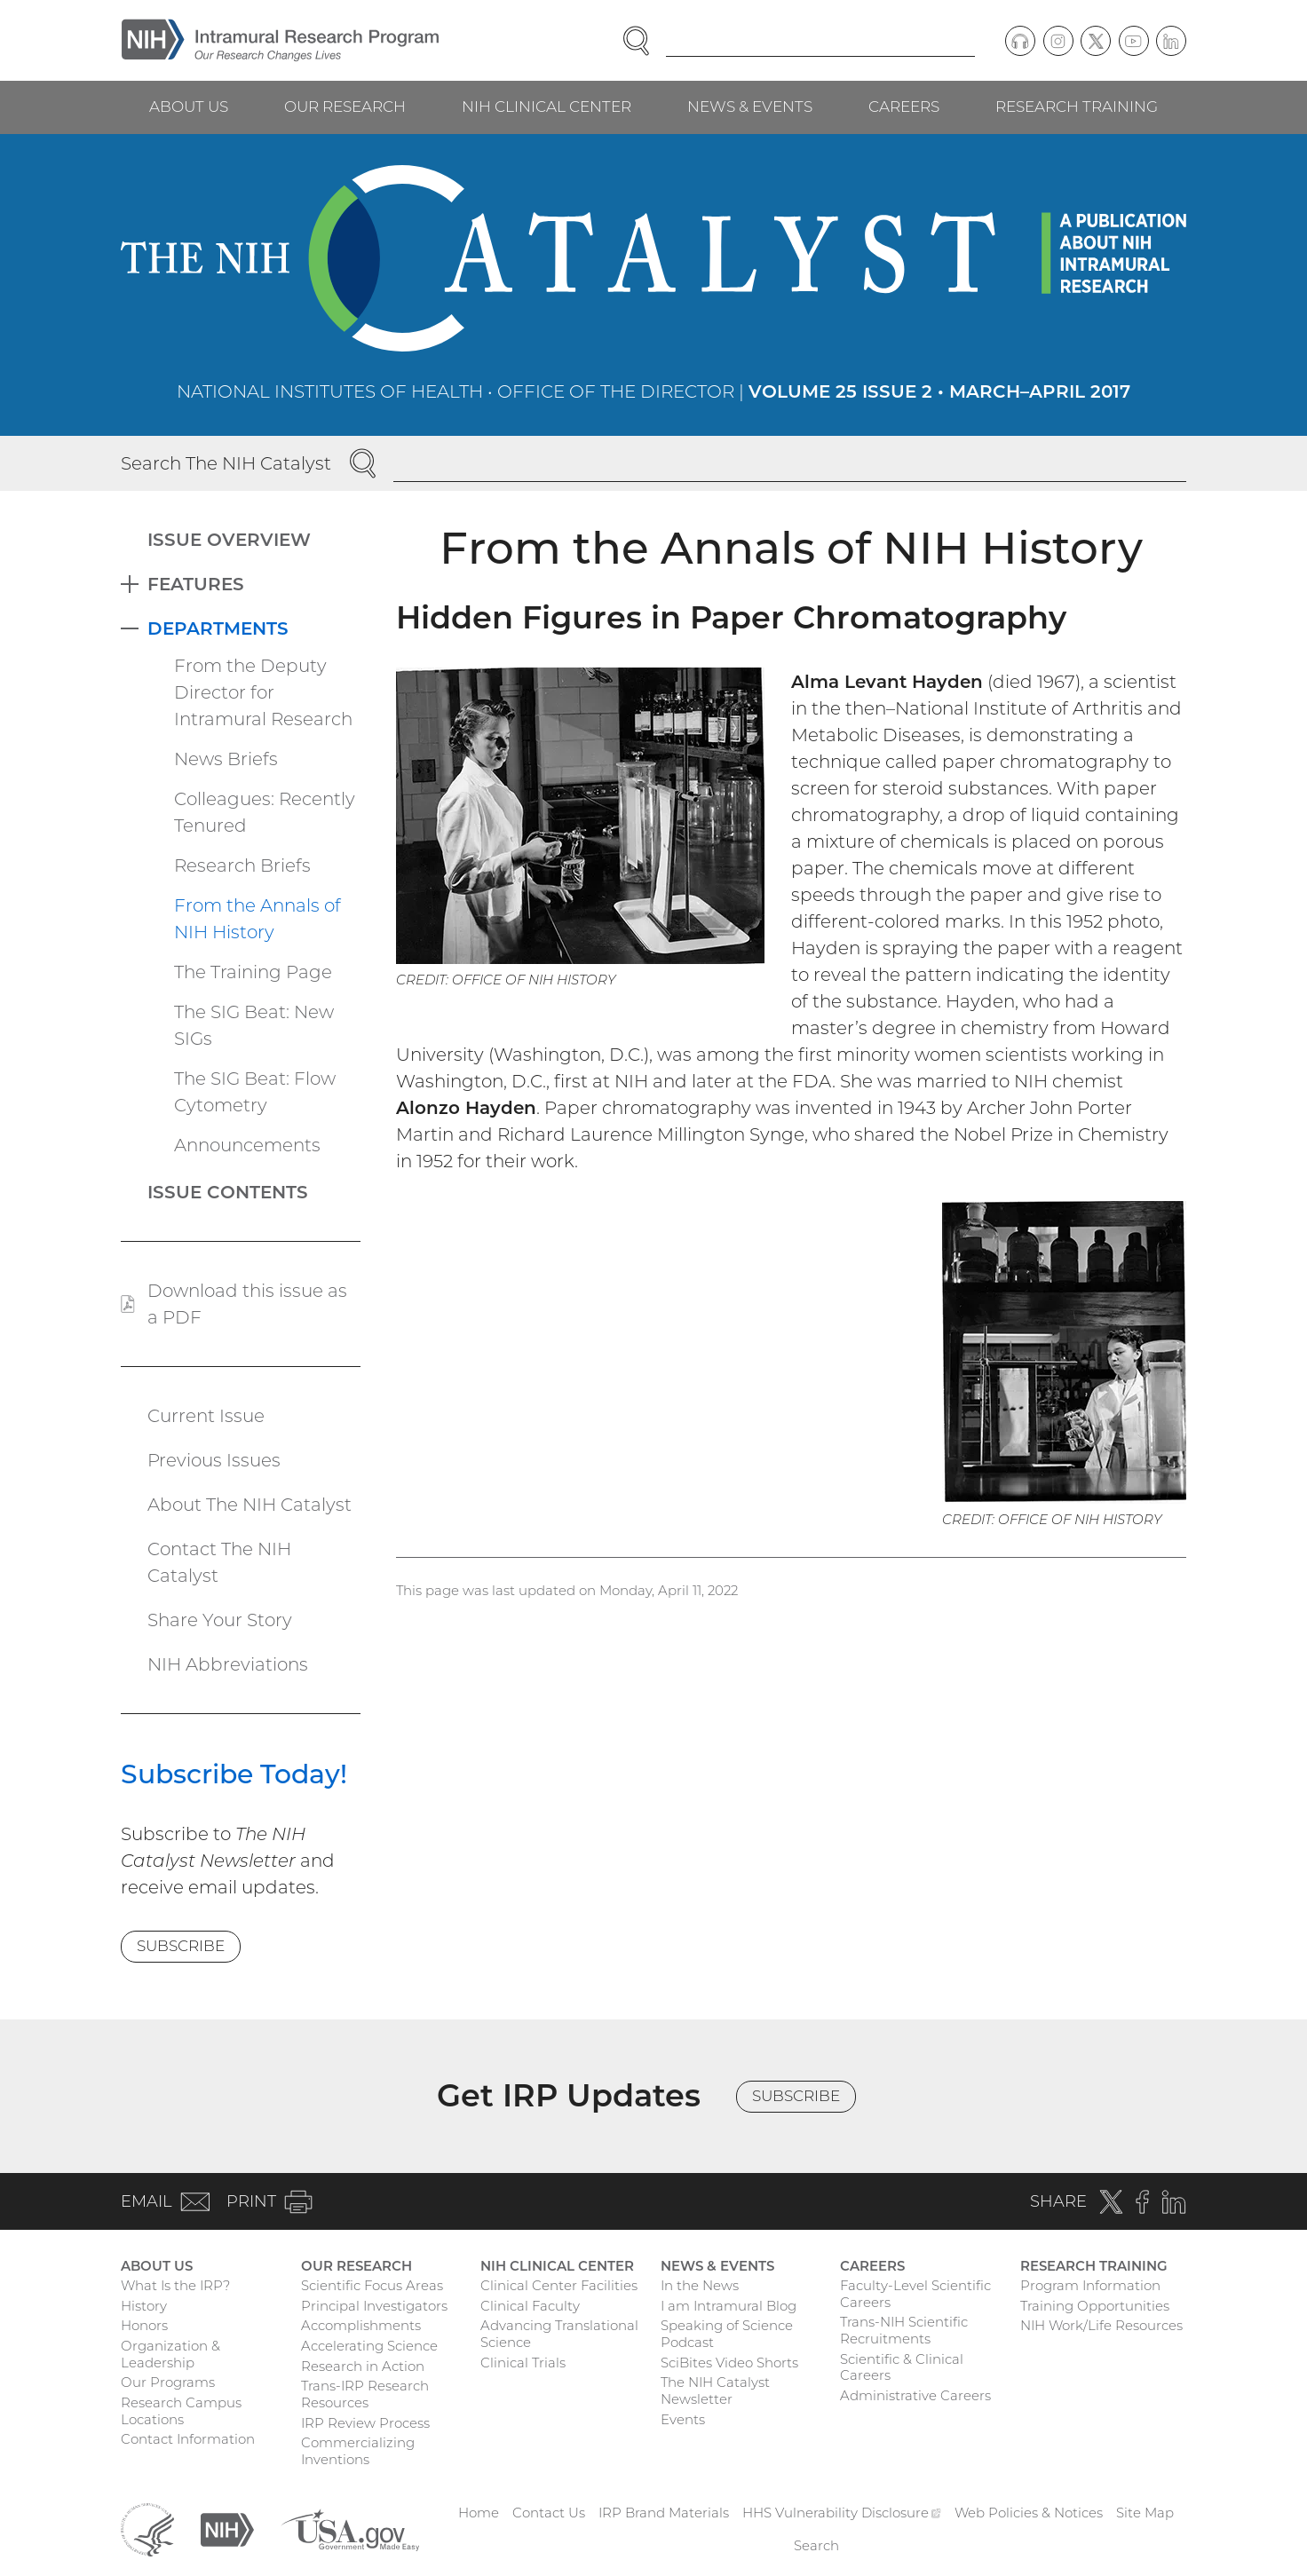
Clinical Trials (523, 2362)
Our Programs (168, 2382)
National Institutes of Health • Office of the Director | (653, 391)
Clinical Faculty (530, 2305)
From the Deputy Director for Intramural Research (263, 692)
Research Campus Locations (181, 2411)
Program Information (1090, 2285)
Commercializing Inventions (358, 2451)
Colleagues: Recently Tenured (264, 812)
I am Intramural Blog (728, 2305)
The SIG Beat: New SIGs (254, 1025)
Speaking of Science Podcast (727, 2334)
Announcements (247, 1145)
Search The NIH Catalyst (226, 463)
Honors (144, 2325)
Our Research (345, 106)
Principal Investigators (374, 2305)
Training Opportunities (1094, 2305)
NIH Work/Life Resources (1101, 2325)
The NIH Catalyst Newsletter (715, 2390)
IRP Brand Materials (663, 2512)
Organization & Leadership (170, 2354)
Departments (218, 628)
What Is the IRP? (175, 2285)
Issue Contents (227, 1192)
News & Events (749, 106)
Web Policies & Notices (1029, 2512)
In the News (700, 2285)
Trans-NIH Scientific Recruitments (904, 2330)
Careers (903, 106)
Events (683, 2419)
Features (195, 584)
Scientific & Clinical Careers (901, 2367)
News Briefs (226, 759)
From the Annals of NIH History (257, 919)
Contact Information (188, 2438)
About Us (188, 106)
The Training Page (253, 972)
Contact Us (548, 2512)
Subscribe (181, 1946)
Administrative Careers (915, 2395)
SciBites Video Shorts (729, 2362)
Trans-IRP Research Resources (365, 2394)
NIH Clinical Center (546, 106)
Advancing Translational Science (559, 2334)
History (144, 2305)
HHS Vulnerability (841, 2512)
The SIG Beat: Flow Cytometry (255, 1092)
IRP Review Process (365, 2422)
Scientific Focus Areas (372, 2285)
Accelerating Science (369, 2345)
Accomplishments (361, 2325)
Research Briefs (242, 865)
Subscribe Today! (234, 1774)
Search (816, 2545)
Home (478, 2512)
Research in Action (362, 2366)
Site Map (1145, 2512)
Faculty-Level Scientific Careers (915, 2294)
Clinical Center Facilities (559, 2285)
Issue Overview (229, 539)
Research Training (1076, 106)
